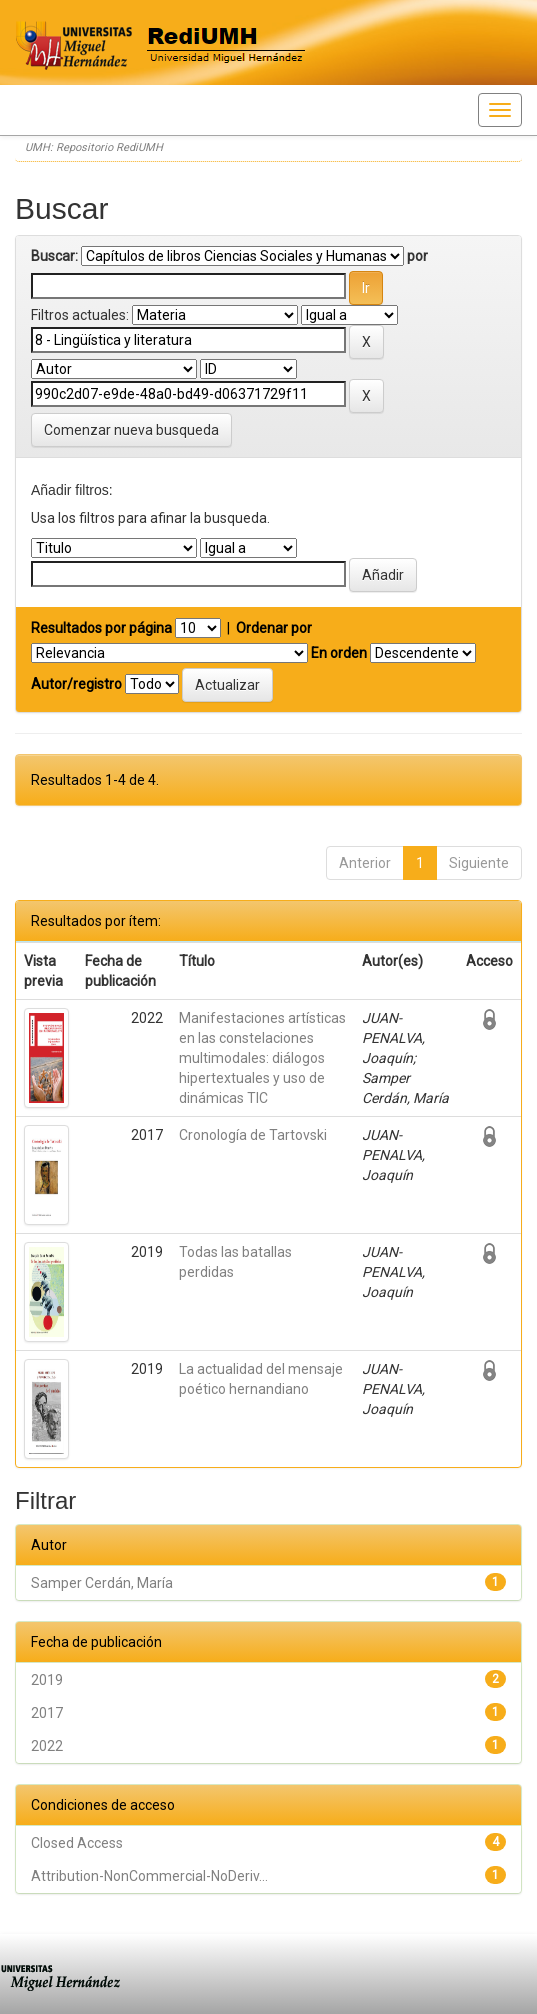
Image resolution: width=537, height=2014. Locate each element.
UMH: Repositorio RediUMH (94, 147)
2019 (47, 1680)
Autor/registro (76, 684)
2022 (47, 1746)
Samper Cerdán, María (102, 1583)
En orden (339, 653)
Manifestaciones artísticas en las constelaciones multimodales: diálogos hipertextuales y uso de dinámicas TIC (262, 1058)
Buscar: (54, 256)
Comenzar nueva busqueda (131, 430)
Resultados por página (101, 628)
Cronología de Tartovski (253, 1135)
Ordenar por (274, 628)
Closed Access (77, 1843)
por (417, 256)
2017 (47, 1713)
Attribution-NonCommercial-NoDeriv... (149, 1876)
